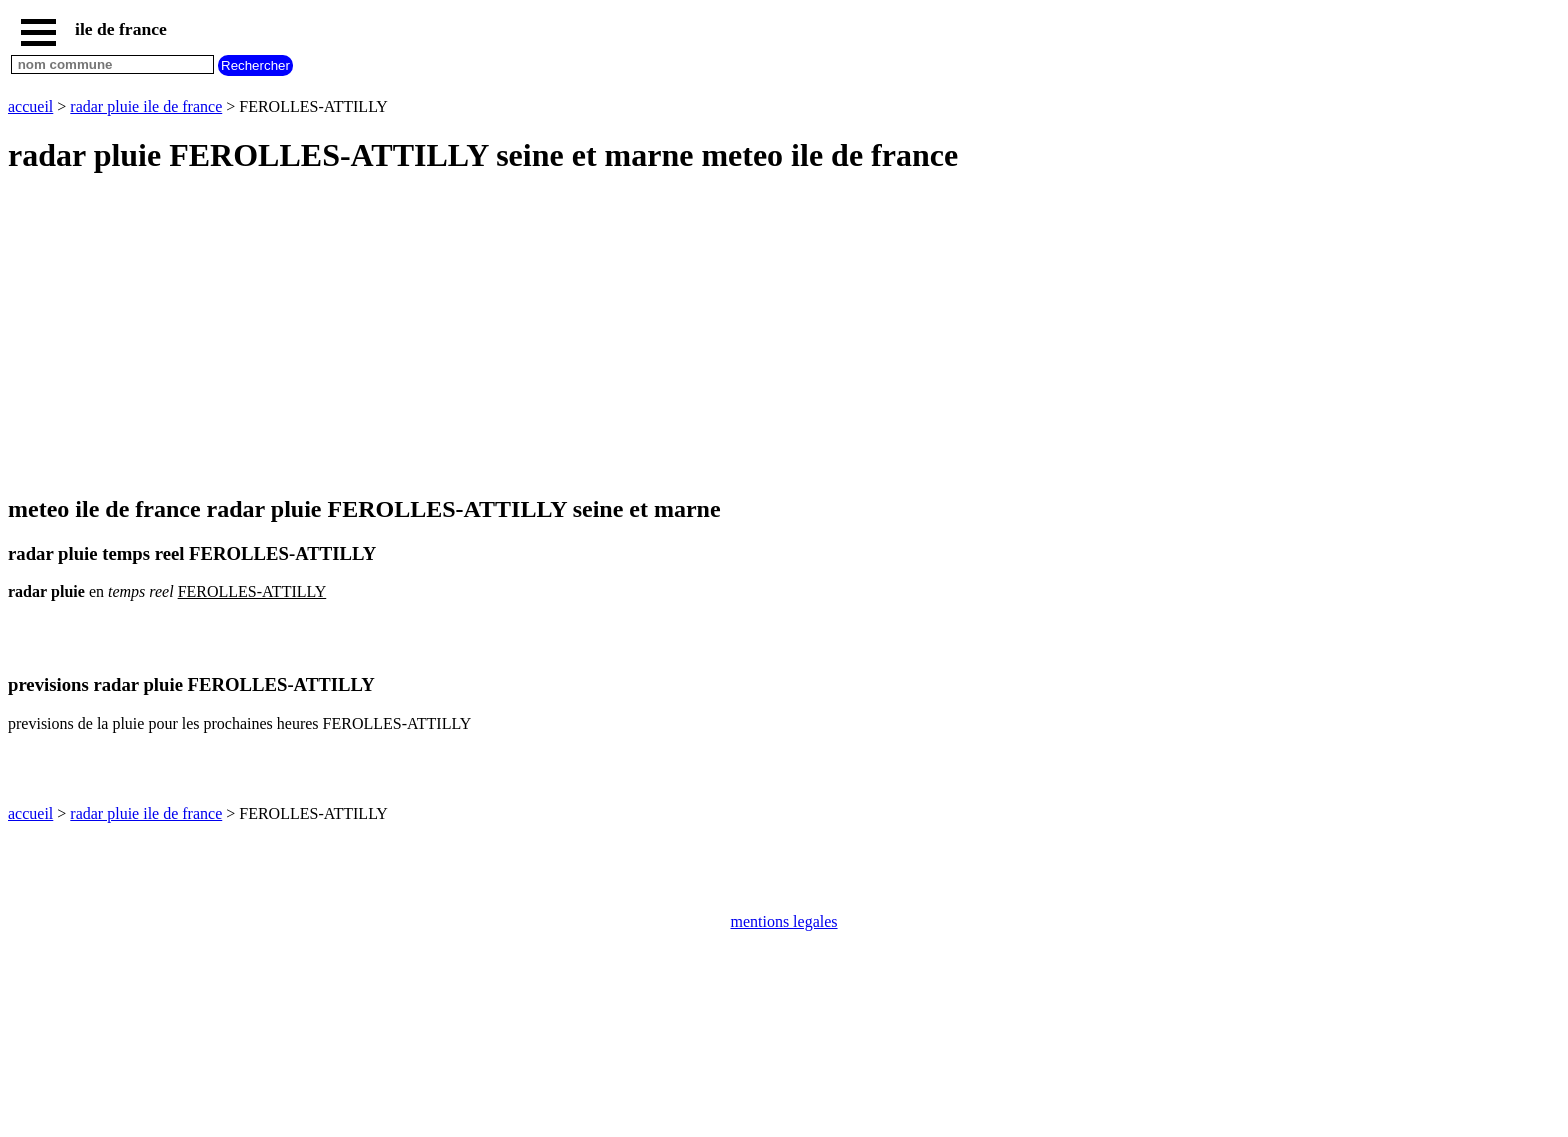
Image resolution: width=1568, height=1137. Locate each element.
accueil (30, 106)
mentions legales (783, 921)
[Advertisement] (608, 336)
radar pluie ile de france (146, 106)
